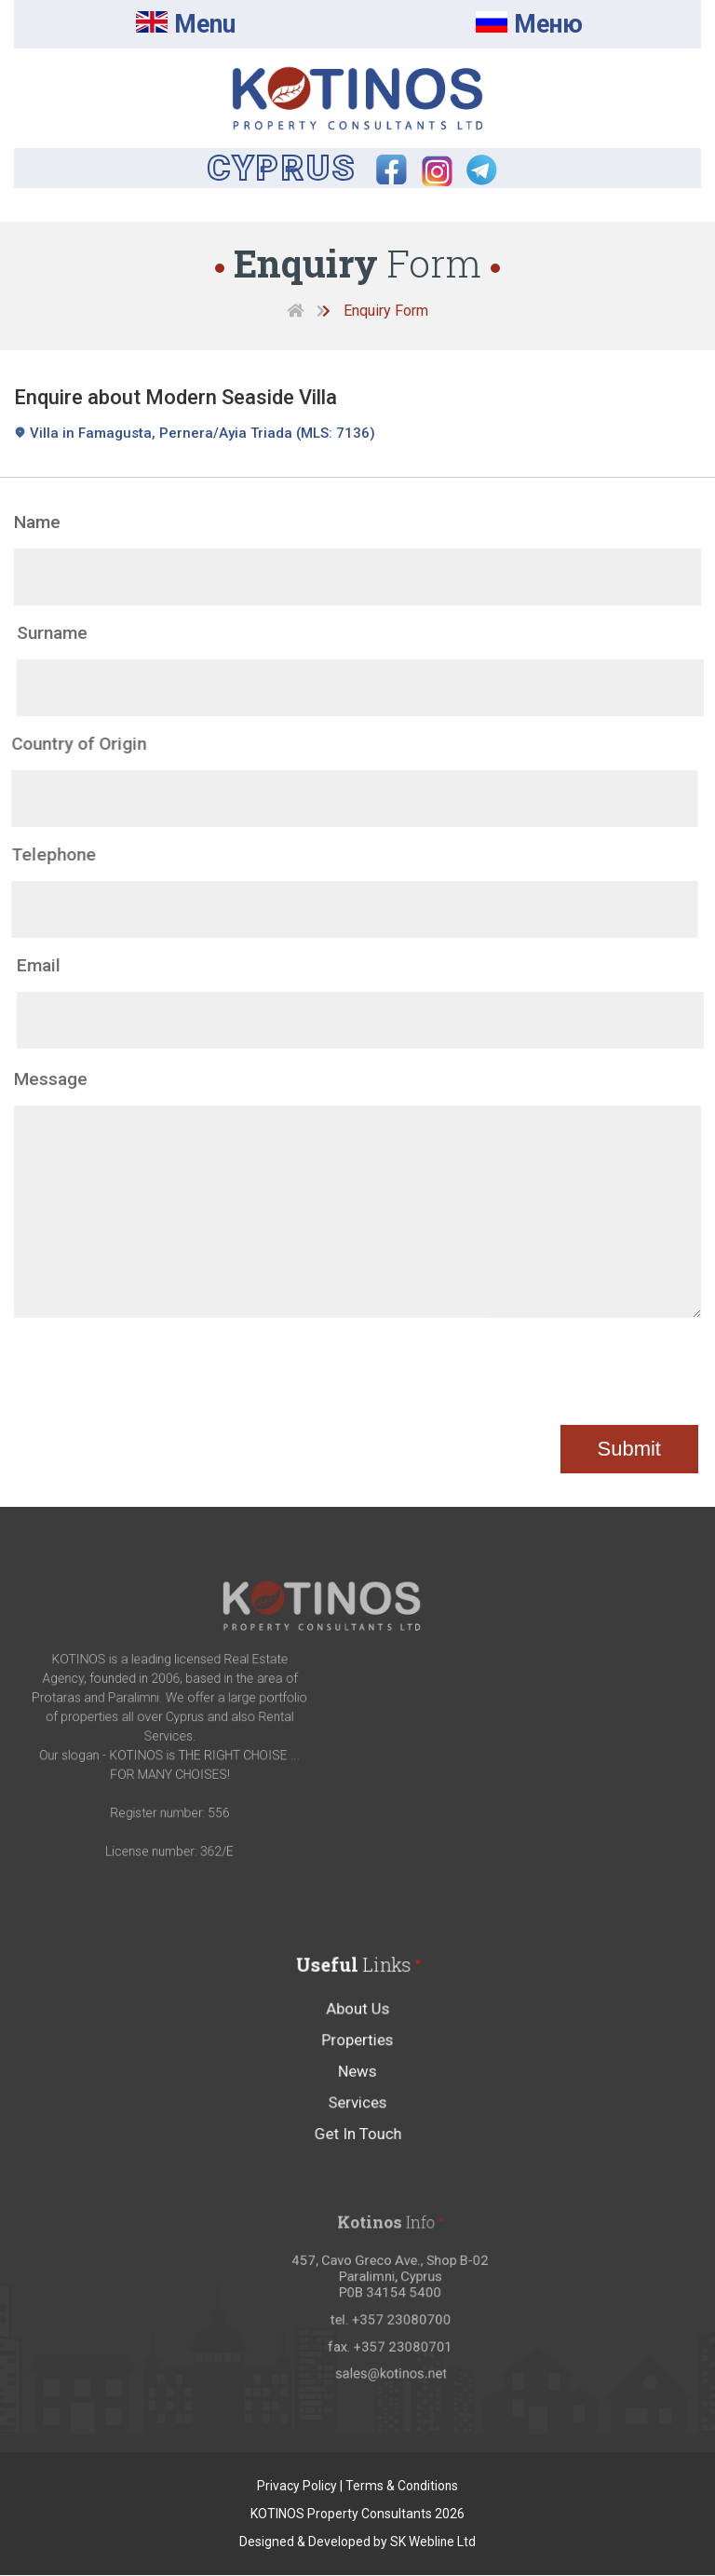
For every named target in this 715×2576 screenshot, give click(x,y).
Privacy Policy (296, 2486)
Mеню (530, 24)
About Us (357, 2052)
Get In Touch (358, 2157)
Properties (358, 2079)
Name (37, 523)
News (358, 2105)
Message (51, 1116)
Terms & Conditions (401, 2486)
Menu (185, 24)
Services (357, 2131)
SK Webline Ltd (433, 2542)
